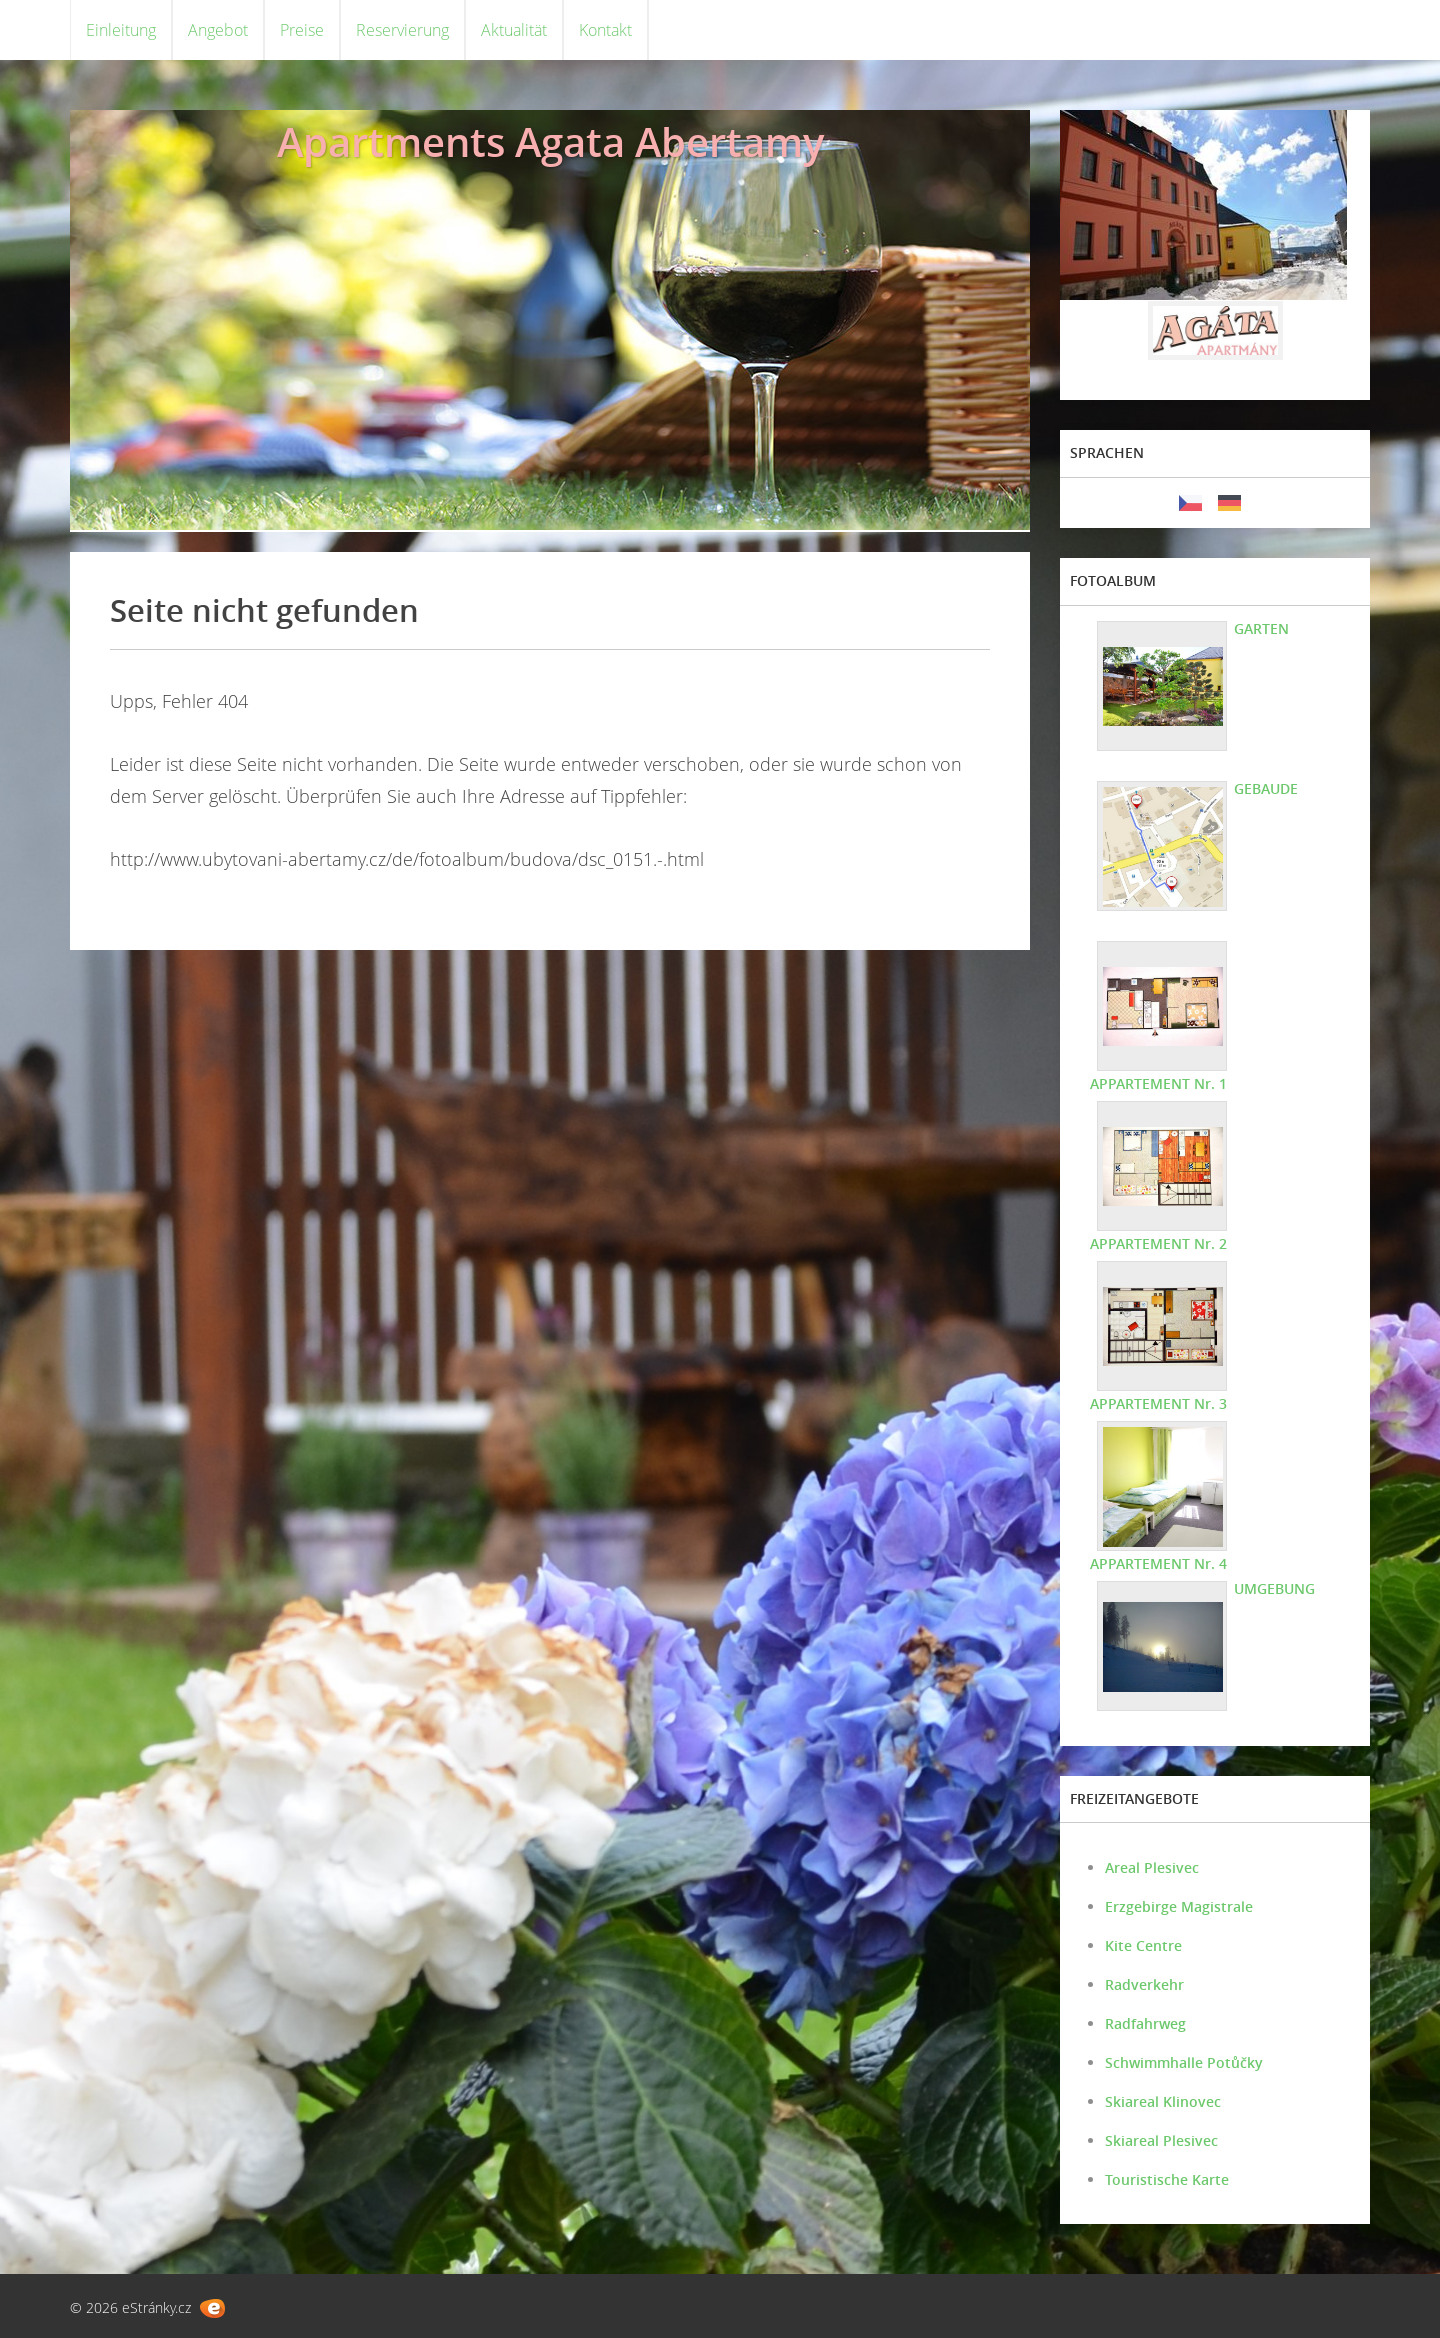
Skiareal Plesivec (1161, 2140)
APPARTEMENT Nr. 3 (1158, 1403)
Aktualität (514, 30)
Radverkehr (1144, 1984)
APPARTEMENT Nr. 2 (1158, 1243)
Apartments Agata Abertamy (550, 141)
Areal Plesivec (1152, 1867)
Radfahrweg (1145, 2023)
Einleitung (121, 30)
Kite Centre (1143, 1945)
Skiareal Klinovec (1163, 2101)
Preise (302, 30)
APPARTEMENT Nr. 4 (1158, 1563)
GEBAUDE (1266, 788)
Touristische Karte (1167, 2179)
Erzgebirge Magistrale (1179, 1906)
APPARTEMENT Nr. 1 (1158, 1083)
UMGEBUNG (1274, 1588)
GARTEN (1261, 628)
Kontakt (605, 30)
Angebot (218, 30)
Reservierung (402, 30)
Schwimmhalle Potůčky (1184, 2062)
